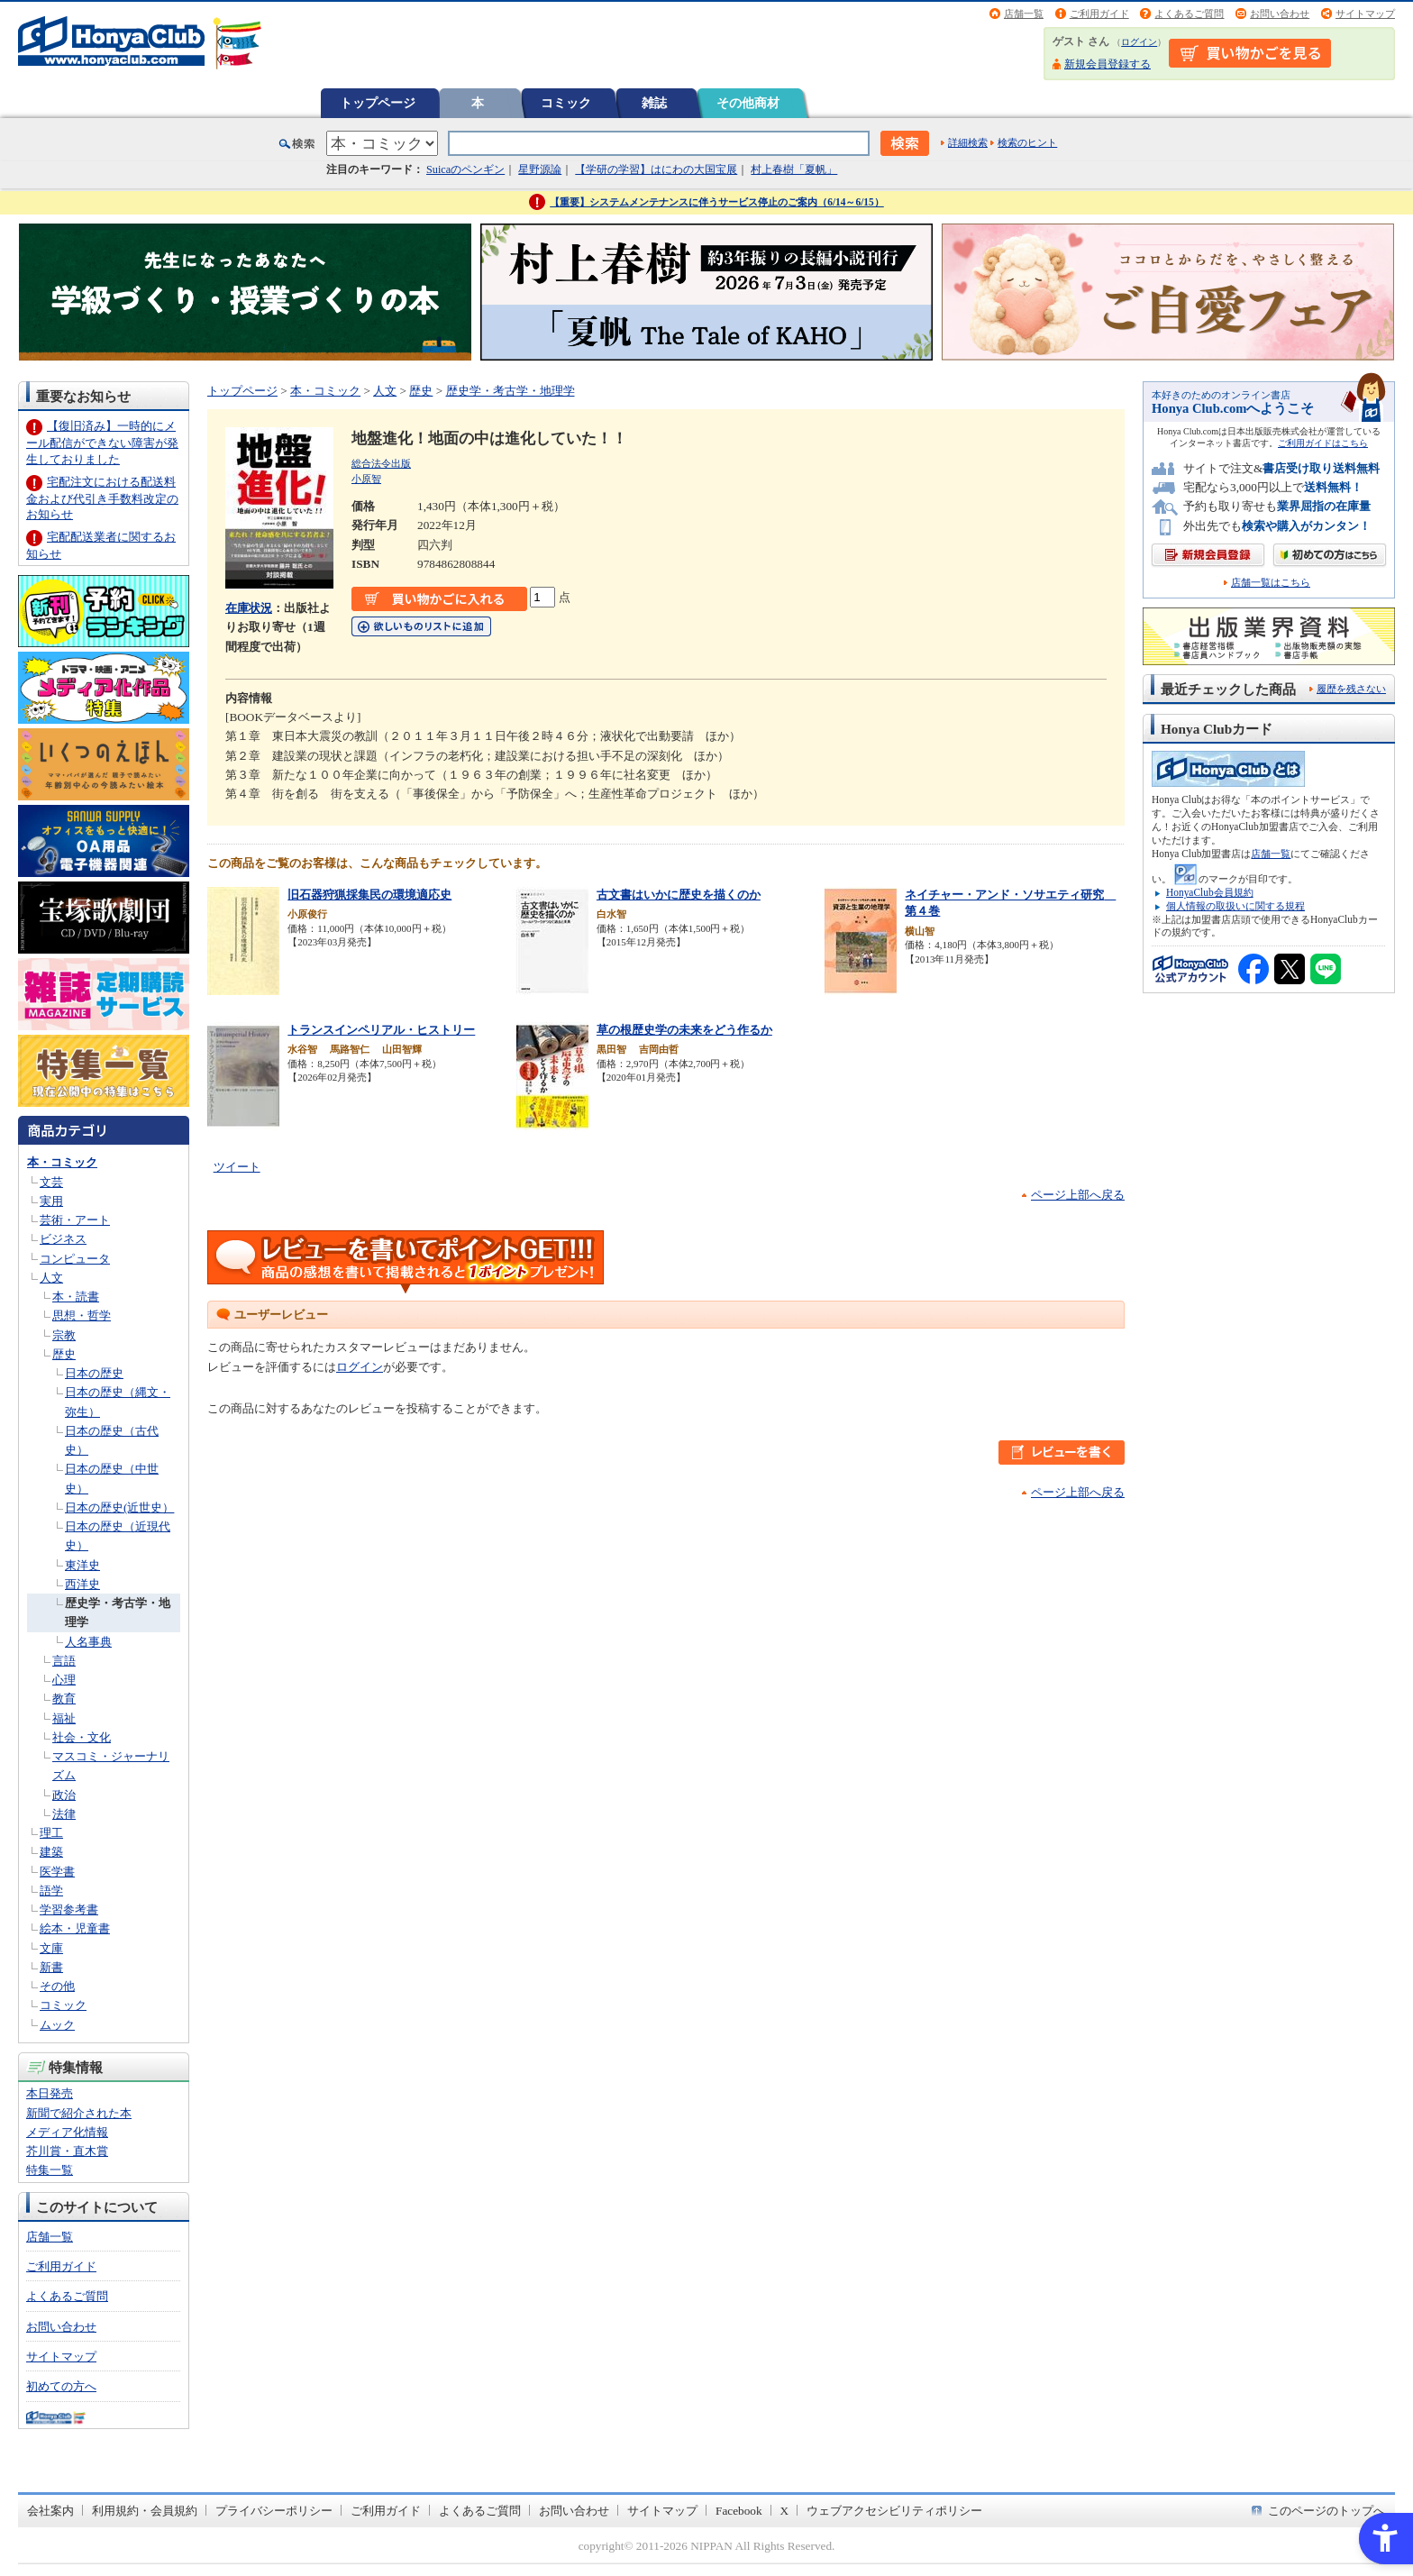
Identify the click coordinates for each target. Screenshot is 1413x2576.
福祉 (64, 1718)
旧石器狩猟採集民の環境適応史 (369, 894)
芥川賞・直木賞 (67, 2151)
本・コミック (62, 1162)
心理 (64, 1679)
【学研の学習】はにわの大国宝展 (656, 169)
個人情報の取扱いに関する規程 (1235, 905)
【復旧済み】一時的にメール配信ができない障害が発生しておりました (102, 442)
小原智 (366, 478)
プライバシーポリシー (274, 2510)
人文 (51, 1277)
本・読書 (75, 1296)
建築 (51, 1852)
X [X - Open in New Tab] (784, 2510)
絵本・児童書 (75, 1928)
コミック (566, 103)
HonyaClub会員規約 (1209, 892)
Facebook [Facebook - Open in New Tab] (739, 2510)
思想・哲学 (81, 1315)
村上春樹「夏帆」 (794, 169)
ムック (57, 2025)
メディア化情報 (67, 2132)
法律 (64, 1814)
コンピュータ (75, 1258)
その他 (57, 1986)
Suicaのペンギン (465, 169)
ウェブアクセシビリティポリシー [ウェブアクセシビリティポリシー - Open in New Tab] (894, 2510)
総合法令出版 (381, 463)
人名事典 (88, 1642)
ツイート (237, 1167)
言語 (64, 1660)
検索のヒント (1027, 142)
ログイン (1139, 42)
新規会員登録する (1107, 64)
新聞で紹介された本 (79, 2113)
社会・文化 (81, 1737)
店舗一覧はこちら (1270, 583)
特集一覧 (49, 2170)
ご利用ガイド (1099, 13)
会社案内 (50, 2510)
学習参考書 (69, 1909)
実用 (51, 1201)
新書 (51, 1967)
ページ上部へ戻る (1078, 1194)
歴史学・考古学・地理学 (510, 390)
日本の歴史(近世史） (119, 1507)
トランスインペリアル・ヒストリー (381, 1030)
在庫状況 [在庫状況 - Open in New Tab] (248, 608)
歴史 (64, 1354)
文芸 (51, 1182)
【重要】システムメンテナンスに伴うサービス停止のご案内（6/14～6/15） (717, 201)
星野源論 (539, 169)
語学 (51, 1890)
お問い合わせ (1279, 13)
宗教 (64, 1335)
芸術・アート (75, 1220)
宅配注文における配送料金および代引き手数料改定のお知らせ (102, 498)
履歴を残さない (1351, 688)
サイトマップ (1365, 13)
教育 (64, 1698)
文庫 (51, 1948)
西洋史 (82, 1584)
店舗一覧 (1024, 13)
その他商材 (747, 103)
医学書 (57, 1871)
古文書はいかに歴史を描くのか (679, 894)
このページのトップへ (1326, 2510)
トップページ (377, 103)
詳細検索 (968, 142)
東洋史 (82, 1565)
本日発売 (49, 2093)
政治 (64, 1795)
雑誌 (654, 103)
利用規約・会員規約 (144, 2510)
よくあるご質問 (1189, 13)
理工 (51, 1833)
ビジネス (63, 1239)
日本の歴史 (94, 1373)
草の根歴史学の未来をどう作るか (684, 1030)
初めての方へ (61, 2386)
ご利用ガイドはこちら (1323, 443)
